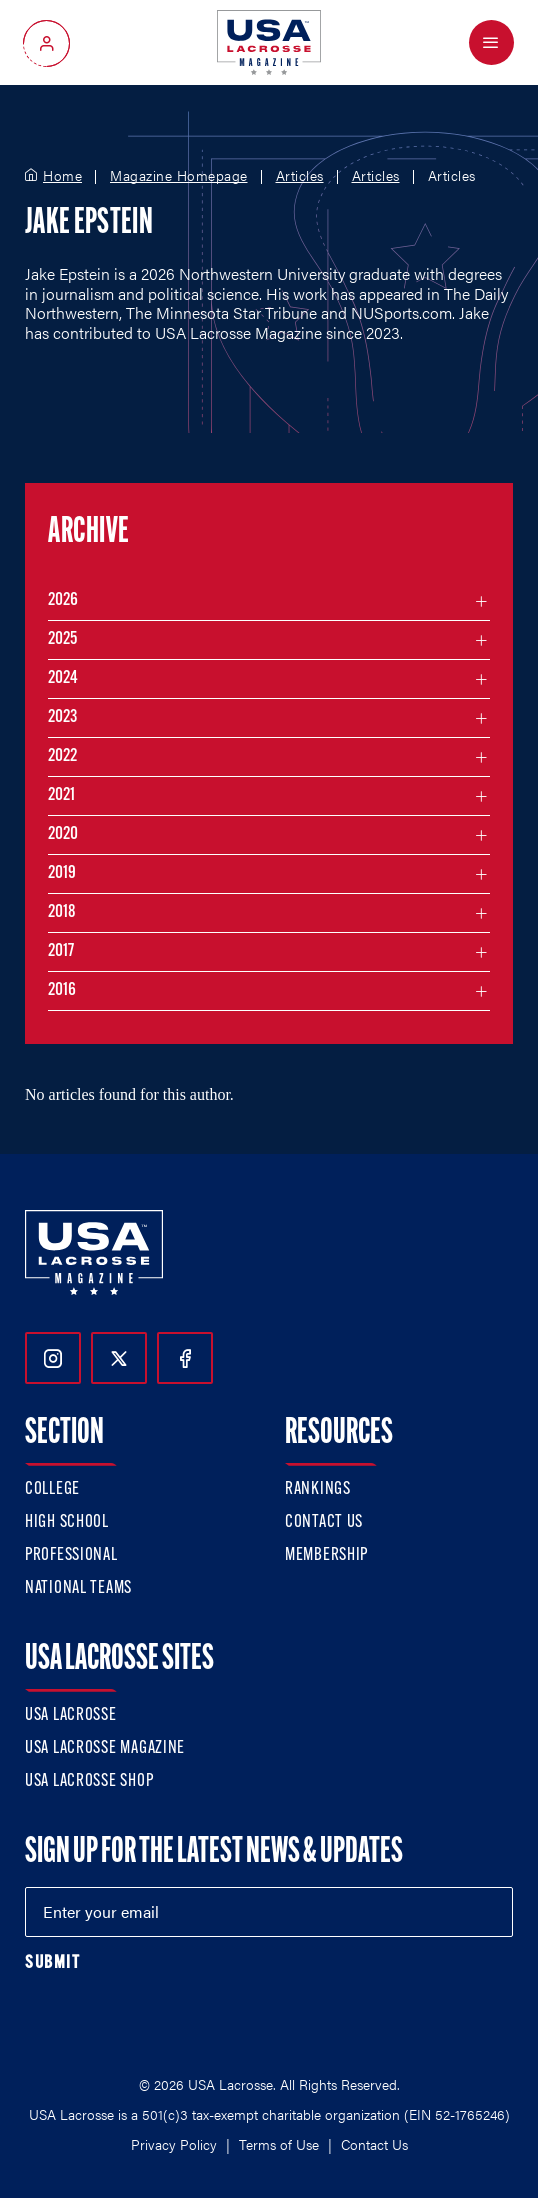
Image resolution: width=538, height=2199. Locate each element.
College (52, 1489)
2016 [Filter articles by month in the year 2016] (62, 990)
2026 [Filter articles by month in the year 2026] (63, 600)
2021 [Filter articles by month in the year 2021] (61, 795)
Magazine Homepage (179, 176)
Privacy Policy (174, 2144)
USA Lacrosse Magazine (105, 1748)
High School (67, 1522)
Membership (326, 1555)
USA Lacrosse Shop (89, 1781)
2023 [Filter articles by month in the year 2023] (62, 717)
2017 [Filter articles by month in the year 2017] (61, 951)
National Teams (78, 1588)
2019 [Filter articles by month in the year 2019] (62, 873)
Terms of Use (279, 2144)
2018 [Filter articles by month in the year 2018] (62, 912)
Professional (71, 1555)
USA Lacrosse (71, 1715)
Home (62, 176)
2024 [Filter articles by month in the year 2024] (63, 678)
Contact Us (324, 1522)
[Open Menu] (491, 42)
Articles (300, 176)
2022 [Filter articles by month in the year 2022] (62, 756)
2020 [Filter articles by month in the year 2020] (63, 834)
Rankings (318, 1489)
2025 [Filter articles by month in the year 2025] (62, 639)
